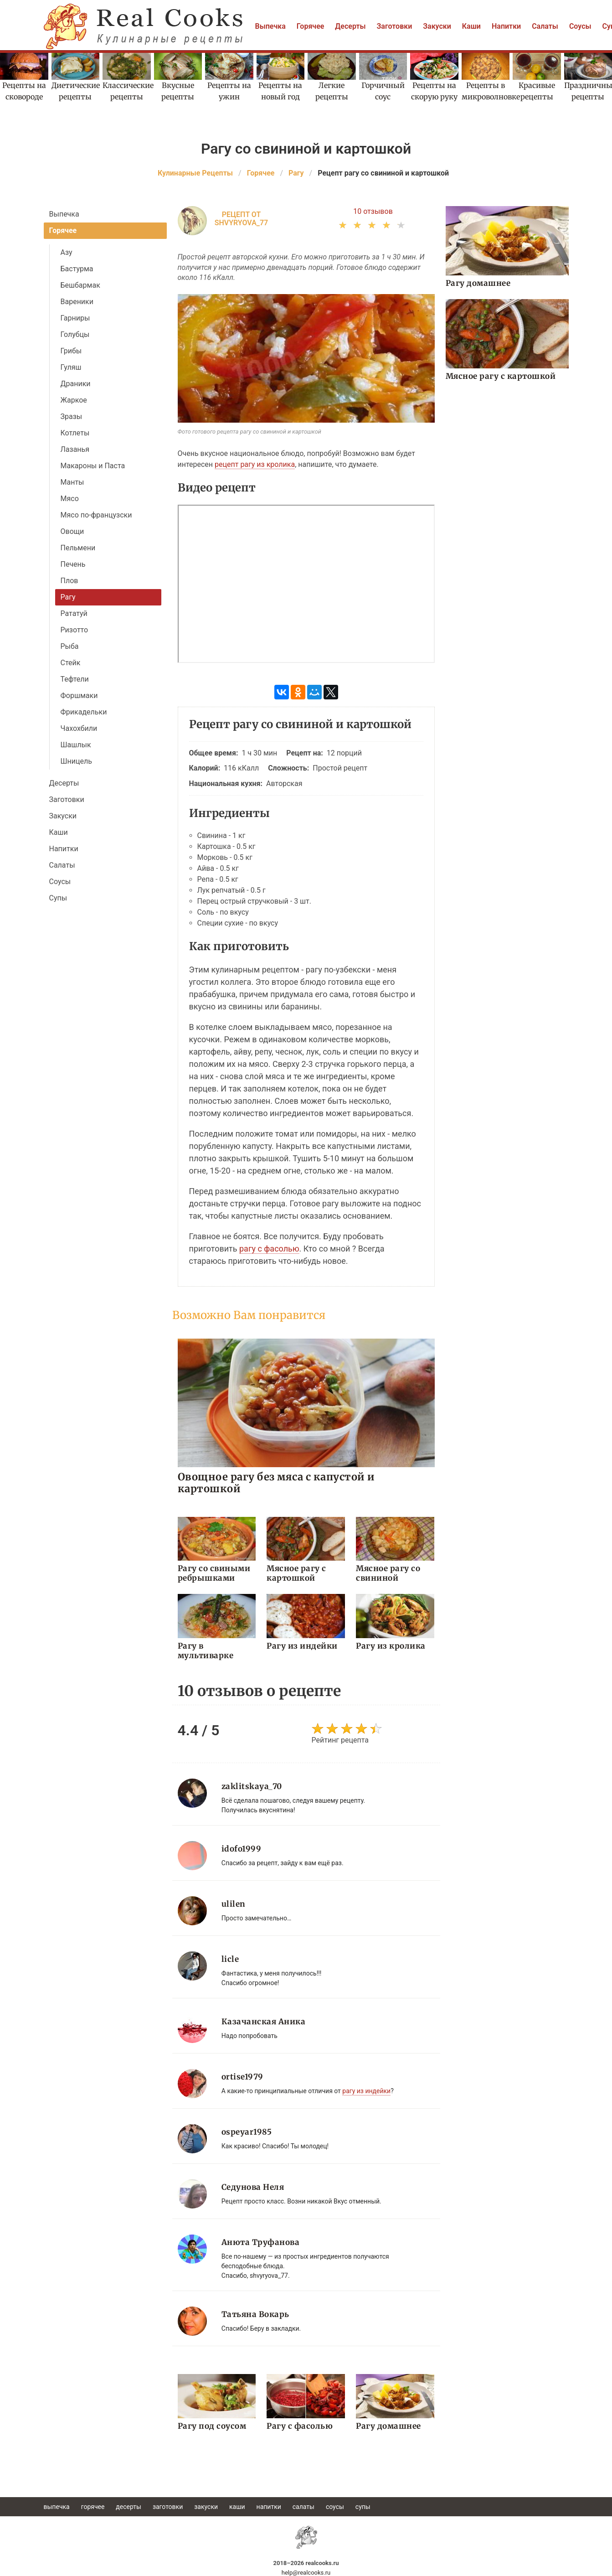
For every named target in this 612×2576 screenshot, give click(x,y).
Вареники (77, 301)
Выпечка (270, 26)
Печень (73, 564)
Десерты (350, 26)
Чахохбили (79, 728)
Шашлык (76, 744)
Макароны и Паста (93, 465)
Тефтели (75, 679)
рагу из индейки (366, 2091)
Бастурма (77, 268)
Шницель (76, 761)
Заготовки (394, 26)
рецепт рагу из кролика (255, 464)
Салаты (545, 26)
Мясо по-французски (96, 515)
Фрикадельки (84, 712)
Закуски (437, 26)
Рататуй (74, 613)
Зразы (71, 416)
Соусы (580, 26)
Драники (76, 383)
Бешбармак (80, 285)
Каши (471, 26)
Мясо (70, 498)
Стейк (71, 662)
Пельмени (78, 547)
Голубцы (75, 334)
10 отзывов (373, 211)
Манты (72, 482)
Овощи (72, 531)
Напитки (506, 26)
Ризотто (74, 630)
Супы (58, 898)
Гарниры (75, 318)
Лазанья (75, 449)
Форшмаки (79, 695)
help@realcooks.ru (306, 2572)
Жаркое (74, 400)
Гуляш (71, 367)
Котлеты (75, 433)
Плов (69, 580)
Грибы (71, 351)
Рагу (68, 597)
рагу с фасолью (269, 1248)
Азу (66, 252)
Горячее (310, 26)
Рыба (70, 646)
